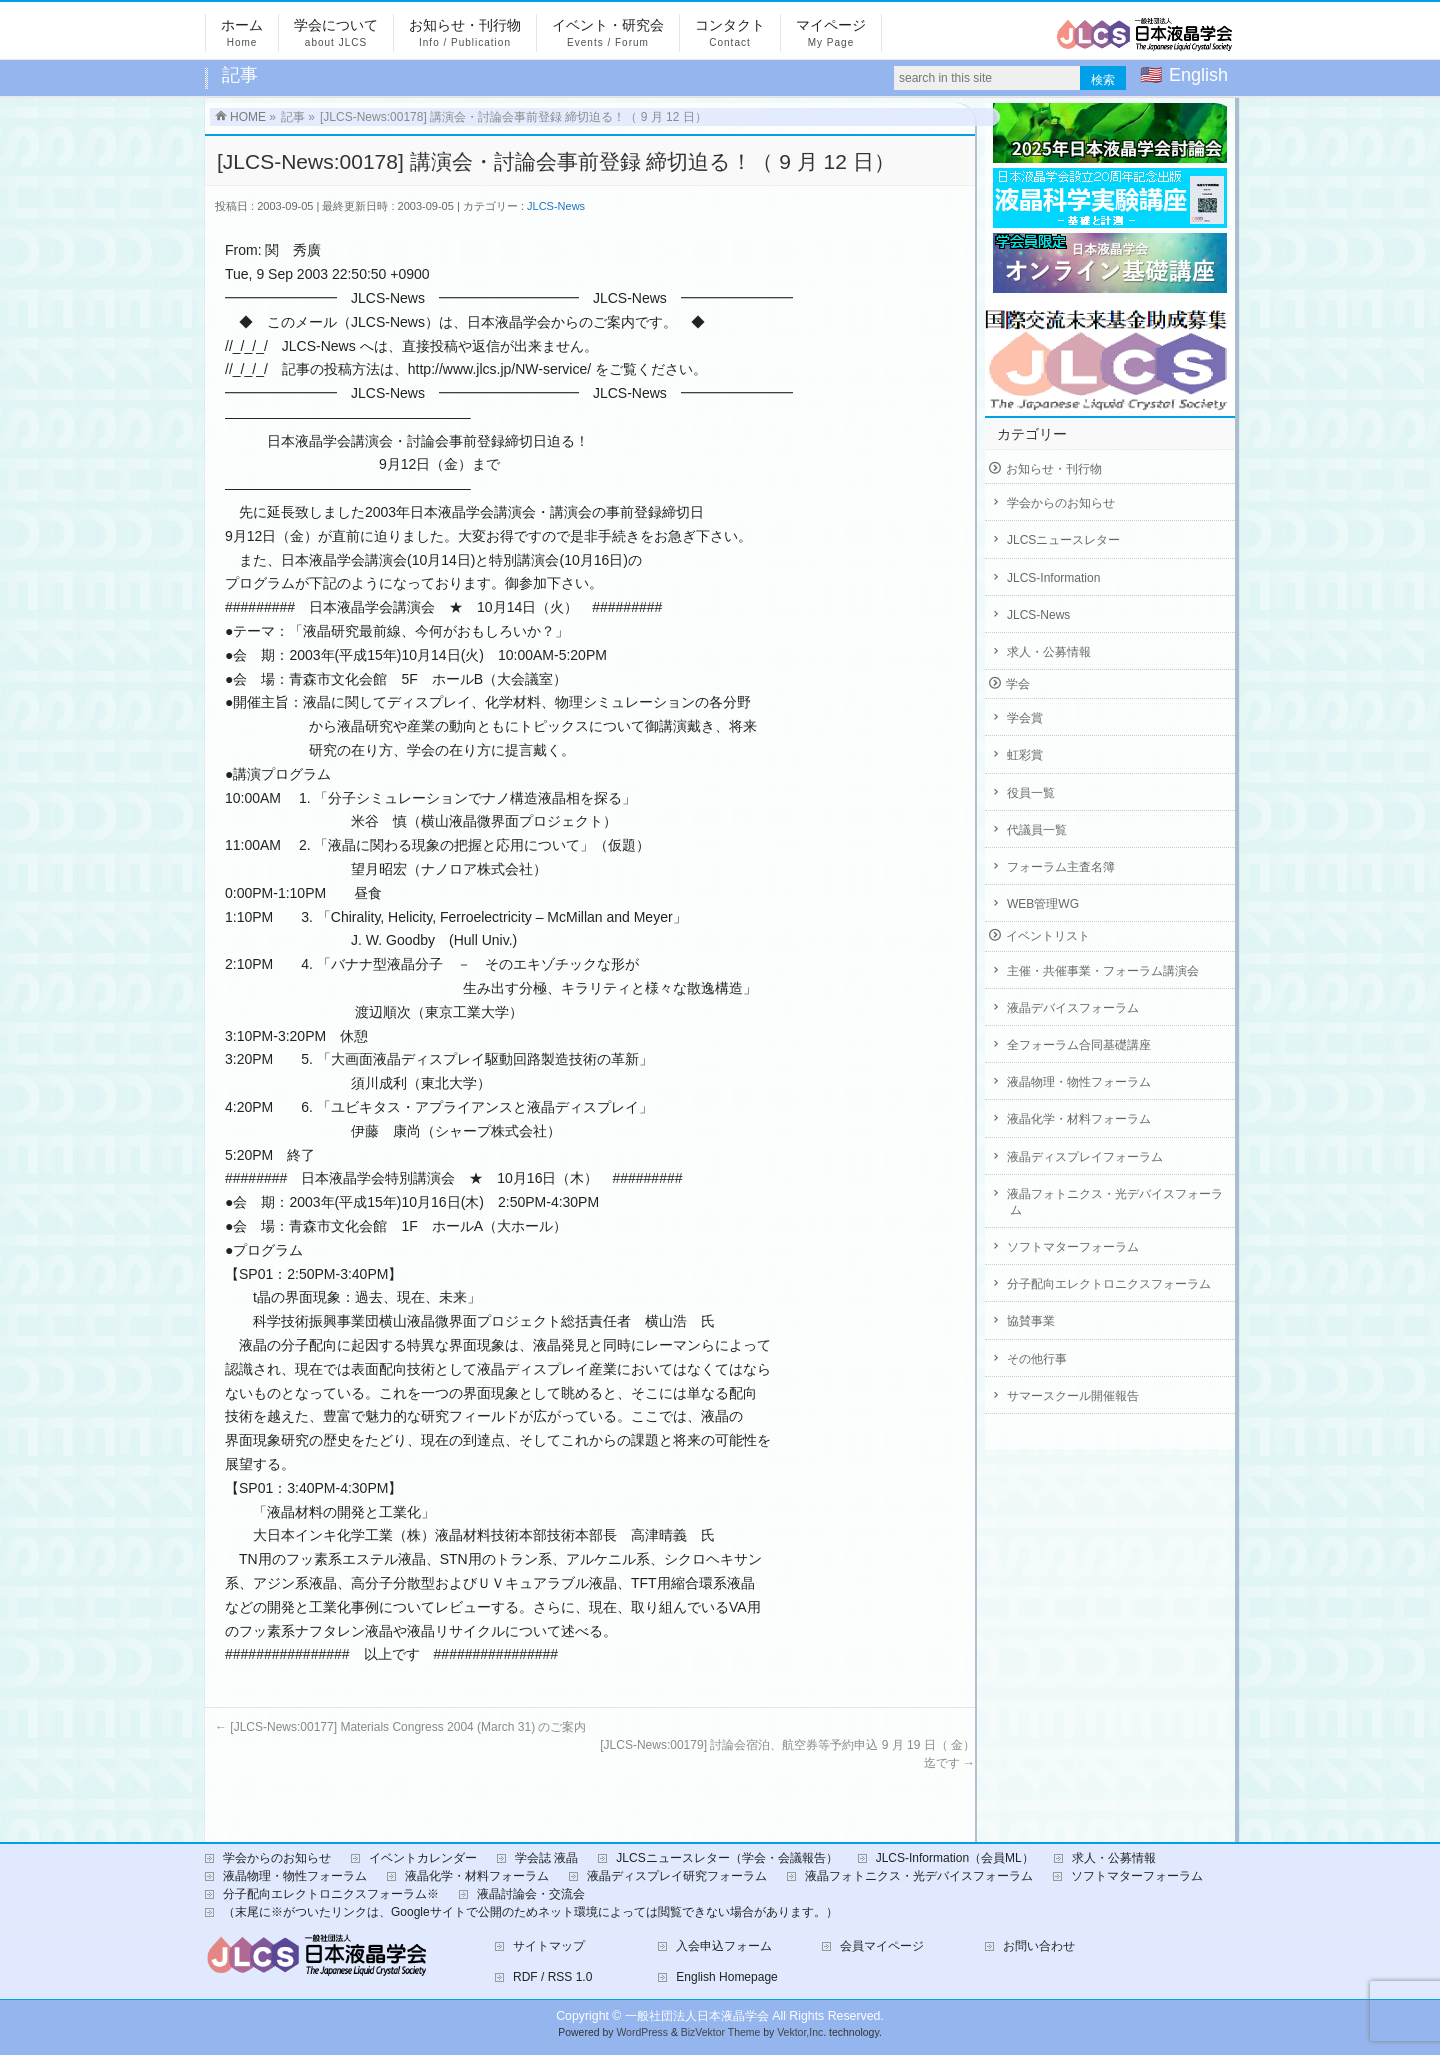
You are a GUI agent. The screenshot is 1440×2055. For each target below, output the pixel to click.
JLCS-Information (1053, 578)
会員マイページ (882, 1946)
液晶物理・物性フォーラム (1079, 1082)
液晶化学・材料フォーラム (1079, 1119)
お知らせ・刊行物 (1054, 469)
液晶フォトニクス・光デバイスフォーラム (1115, 1202)
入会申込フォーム (724, 1946)
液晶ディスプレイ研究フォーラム (677, 1876)
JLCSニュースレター (1063, 540)
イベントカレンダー (423, 1858)
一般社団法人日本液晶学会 (697, 2016)
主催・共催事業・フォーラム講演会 (1103, 971)
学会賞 (1025, 718)
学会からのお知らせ (1061, 503)
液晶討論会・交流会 (531, 1894)
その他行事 (1037, 1359)
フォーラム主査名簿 (1061, 867)
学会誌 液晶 (546, 1858)
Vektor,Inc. (801, 2032)
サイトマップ (549, 1946)
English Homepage (726, 1977)
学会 (1018, 684)
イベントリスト (1048, 936)
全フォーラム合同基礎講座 (1079, 1045)
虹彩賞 (1025, 755)
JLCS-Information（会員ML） (955, 1858)
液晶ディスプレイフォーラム (1085, 1157)
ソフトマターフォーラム (1073, 1247)
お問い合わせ (1039, 1946)
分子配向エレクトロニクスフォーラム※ (331, 1894)
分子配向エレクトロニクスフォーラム (1109, 1284)
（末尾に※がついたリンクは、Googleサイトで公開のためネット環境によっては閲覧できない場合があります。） (530, 1912)
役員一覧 (1031, 793)
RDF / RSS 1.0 (552, 1977)
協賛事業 (1031, 1321)
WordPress (642, 2032)
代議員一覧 (1037, 830)
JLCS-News (556, 206)
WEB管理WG (1043, 904)
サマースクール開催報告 (1073, 1396)
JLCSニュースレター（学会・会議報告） (726, 1858)
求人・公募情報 (1049, 652)
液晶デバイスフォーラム (1073, 1008)
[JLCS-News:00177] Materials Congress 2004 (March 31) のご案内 (400, 1727)
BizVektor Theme (721, 2032)
